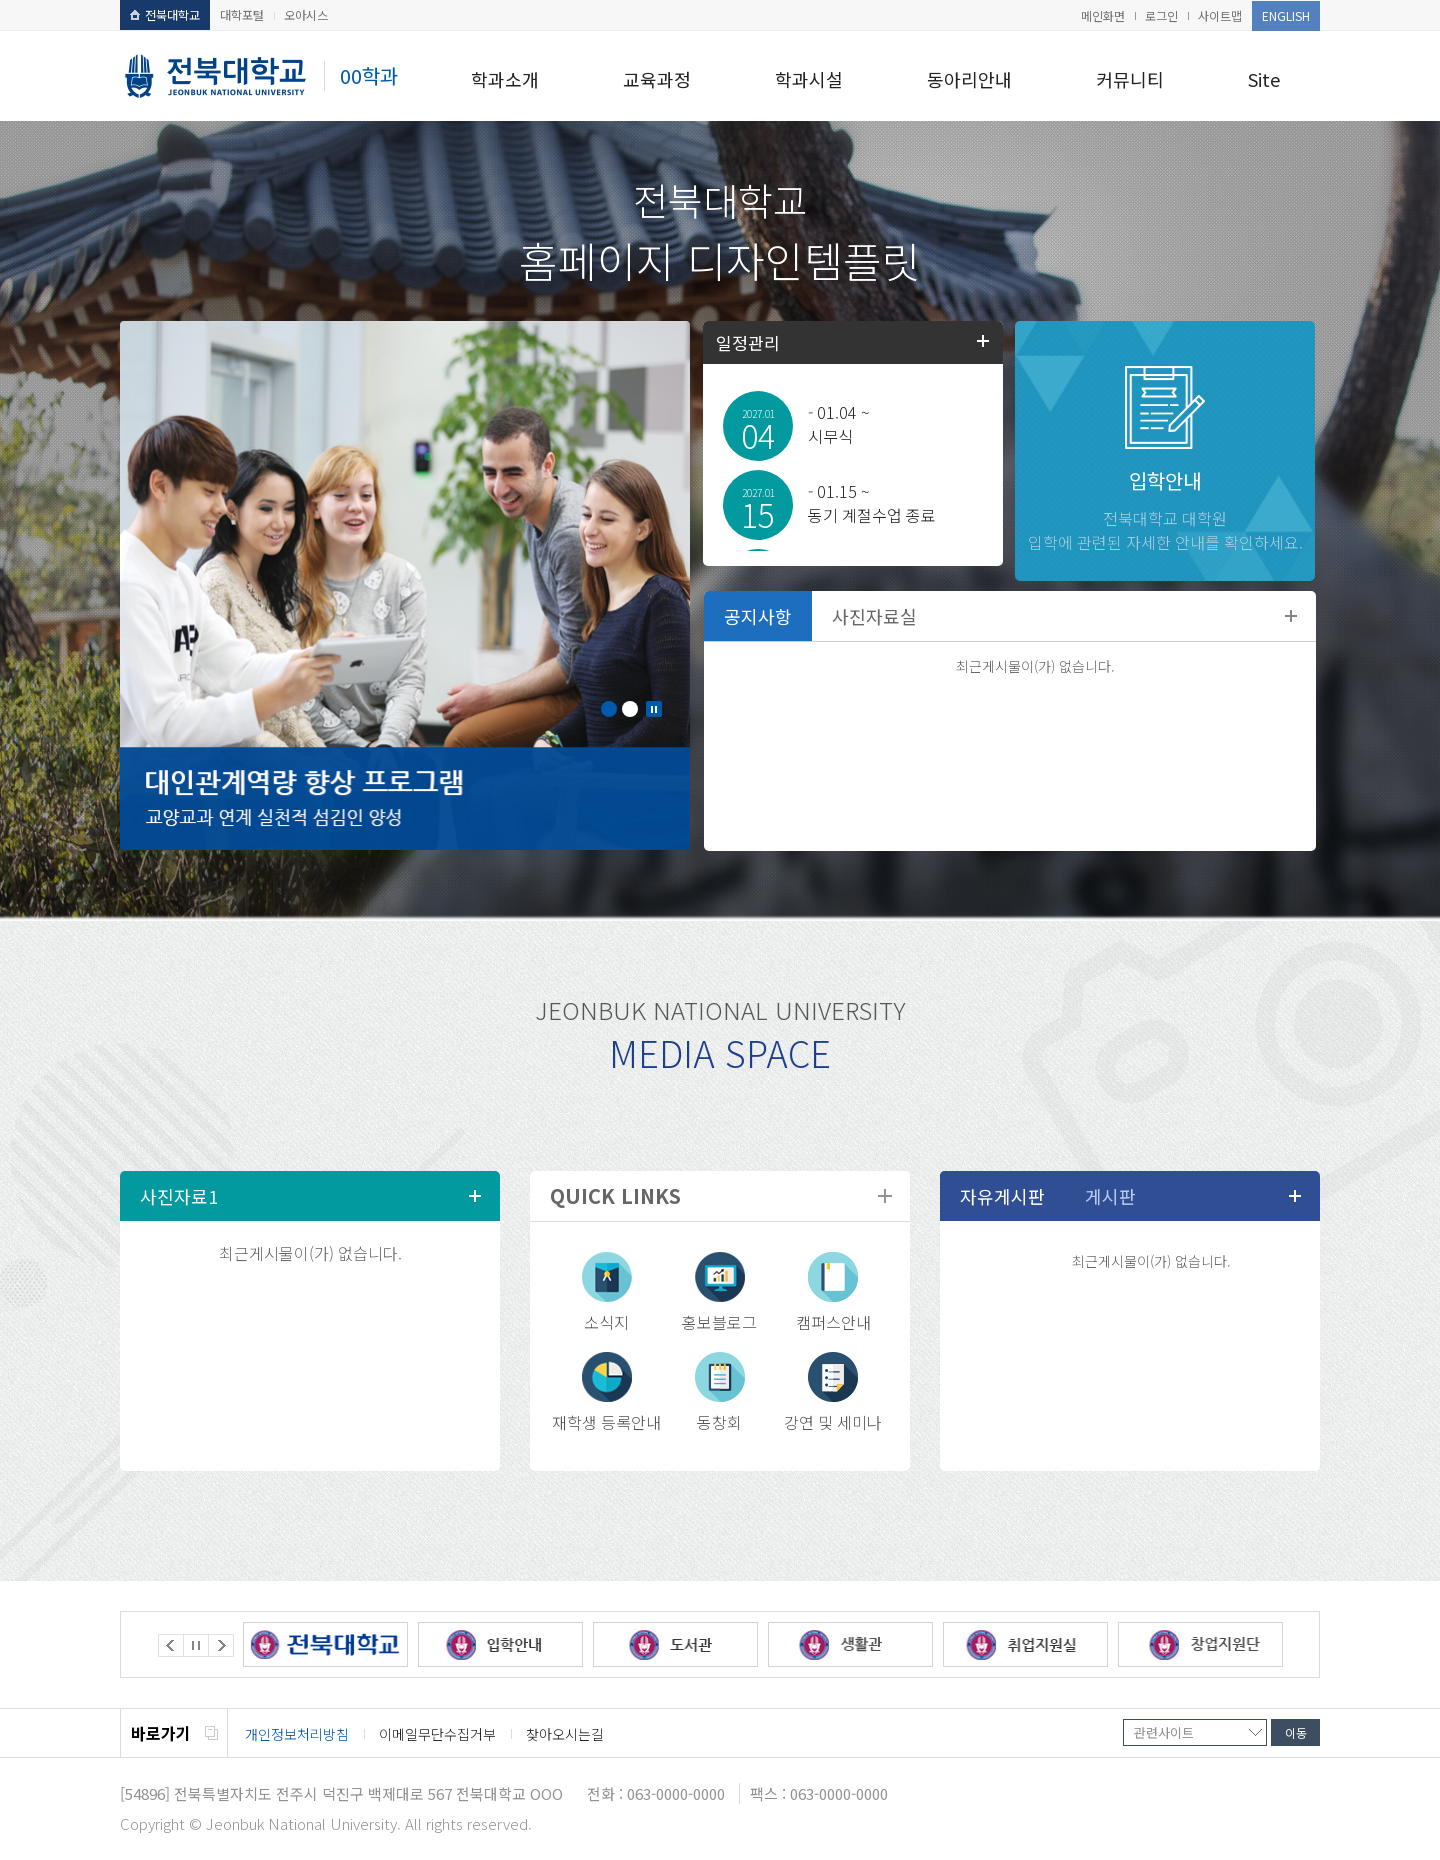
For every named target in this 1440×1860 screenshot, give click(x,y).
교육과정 (657, 79)
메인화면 (1103, 15)
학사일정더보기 (983, 341)
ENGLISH (1286, 15)
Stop (654, 709)
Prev (171, 1645)
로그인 (1161, 15)
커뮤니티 (1130, 79)
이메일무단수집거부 (437, 1734)
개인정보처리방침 (297, 1734)
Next (221, 1645)
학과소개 (505, 79)
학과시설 (809, 79)
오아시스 (306, 14)
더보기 (1291, 616)
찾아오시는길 (565, 1734)
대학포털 (242, 14)
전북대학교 (165, 14)
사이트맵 (1220, 15)
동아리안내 (969, 79)
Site (1264, 79)
